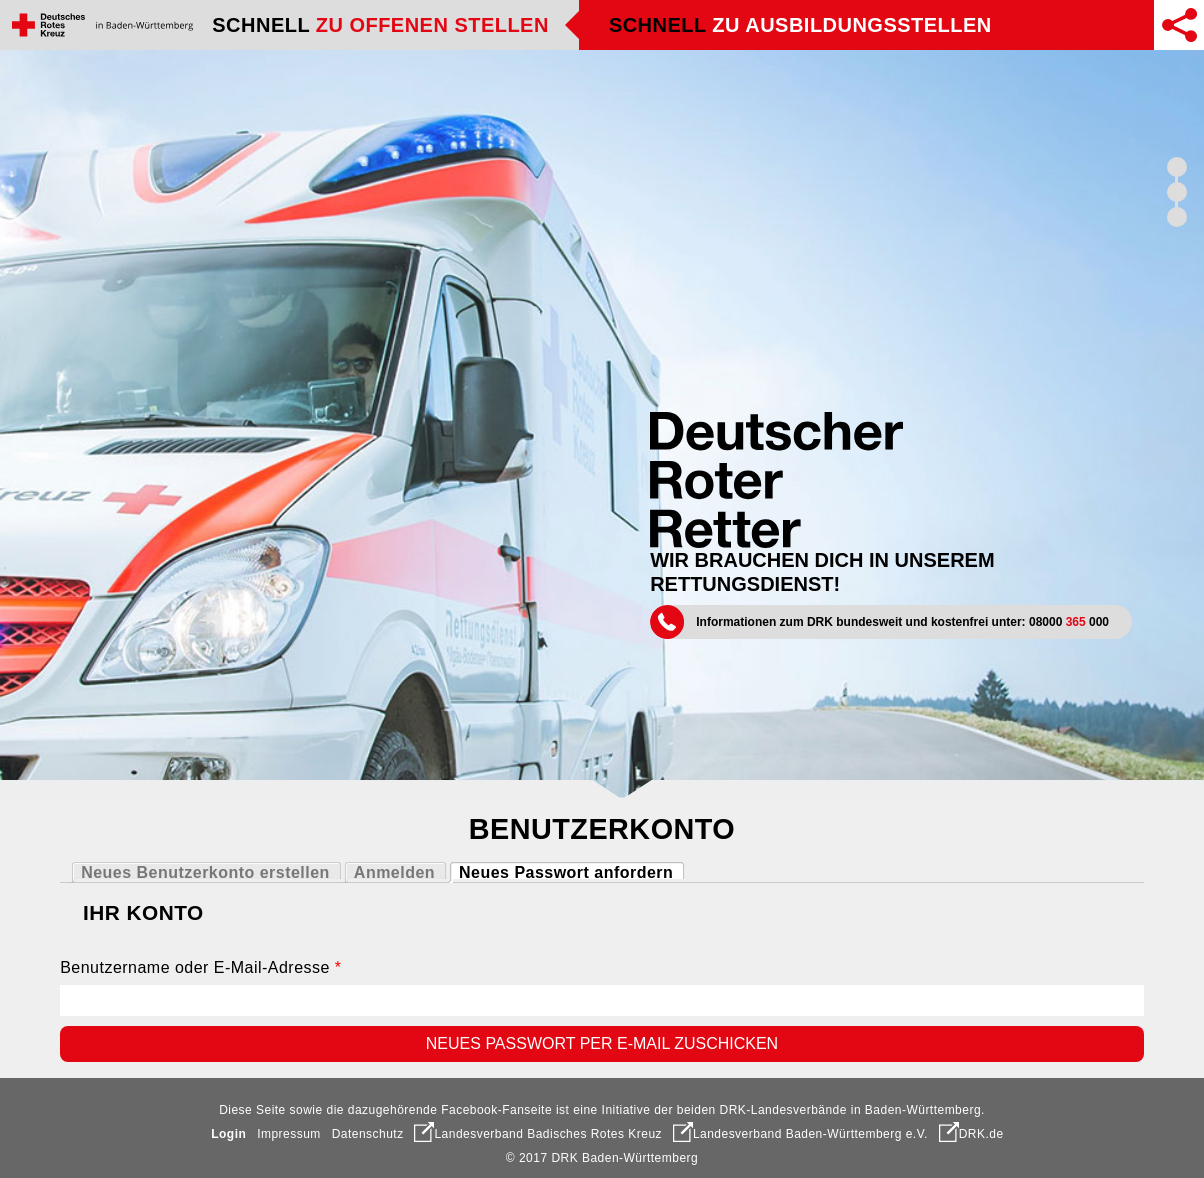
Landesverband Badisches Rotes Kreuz (538, 1134)
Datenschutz (368, 1134)
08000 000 (1069, 622)
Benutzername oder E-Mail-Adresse (200, 967)
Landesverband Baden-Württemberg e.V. (800, 1134)
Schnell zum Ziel (1177, 217)
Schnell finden (1177, 192)
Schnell (380, 25)
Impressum (289, 1134)
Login (228, 1134)
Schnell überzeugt (1177, 167)
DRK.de (971, 1134)
